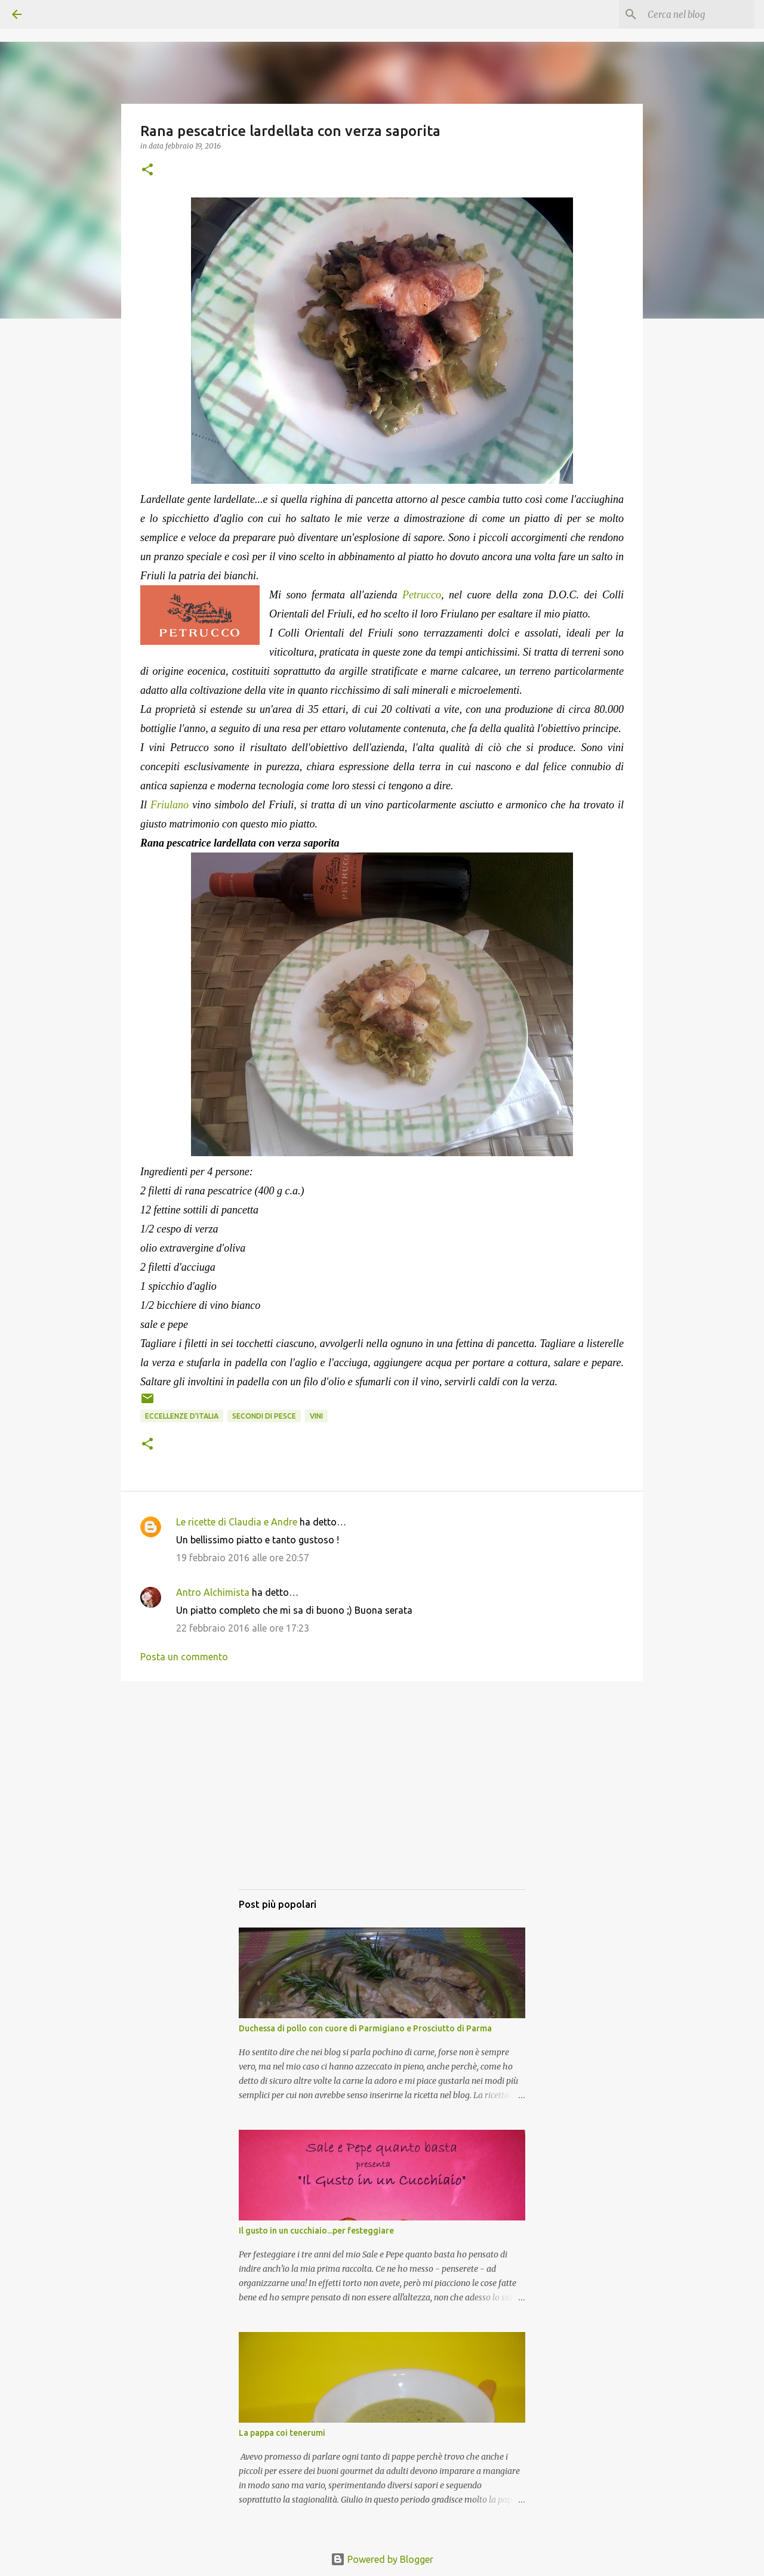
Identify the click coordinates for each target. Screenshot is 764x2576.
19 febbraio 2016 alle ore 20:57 (242, 1557)
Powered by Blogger (382, 2559)
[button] (147, 170)
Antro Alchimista (212, 1592)
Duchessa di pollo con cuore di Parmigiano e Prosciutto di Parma (365, 2028)
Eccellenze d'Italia (181, 1416)
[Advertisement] (382, 1796)
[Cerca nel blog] (691, 14)
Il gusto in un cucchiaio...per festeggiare (316, 2230)
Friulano (169, 805)
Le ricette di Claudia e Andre (236, 1521)
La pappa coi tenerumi (282, 2433)
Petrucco (421, 595)
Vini (316, 1416)
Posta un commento (184, 1656)
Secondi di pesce (264, 1416)
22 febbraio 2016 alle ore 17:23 (242, 1628)
